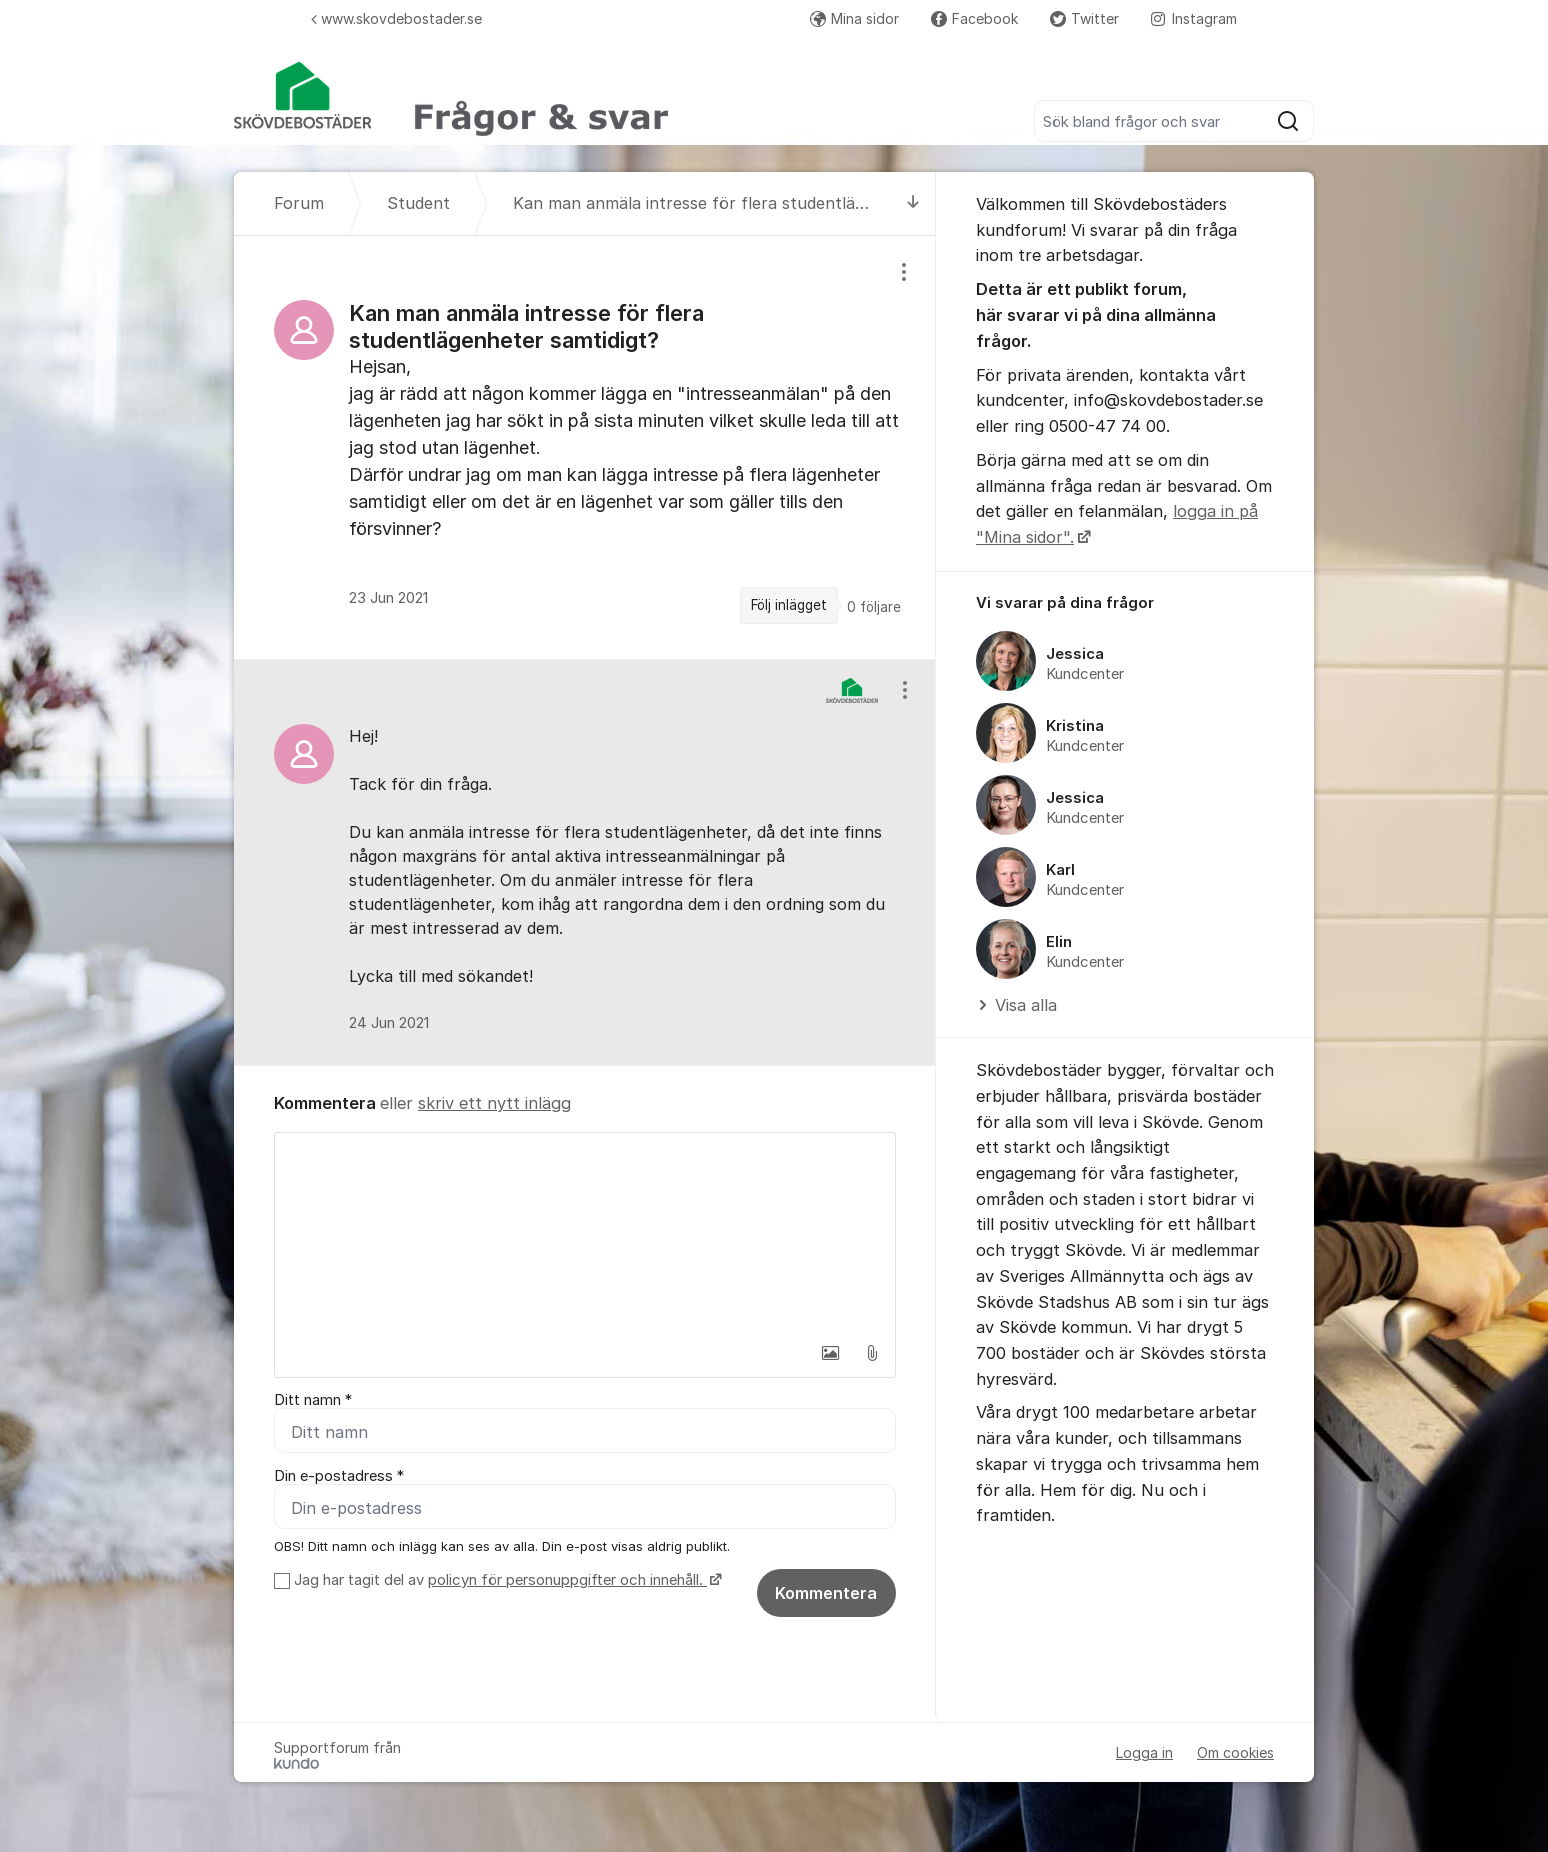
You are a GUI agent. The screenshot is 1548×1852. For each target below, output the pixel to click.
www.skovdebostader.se (396, 18)
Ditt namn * (313, 1400)
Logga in (1144, 1752)
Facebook (974, 18)
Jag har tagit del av (505, 1580)
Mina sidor (854, 18)
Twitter (1084, 18)
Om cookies (1235, 1752)
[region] (585, 447)
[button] (830, 1353)
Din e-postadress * (339, 1476)
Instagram (1194, 18)
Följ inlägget (789, 605)
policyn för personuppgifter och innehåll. (567, 1580)
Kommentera (826, 1593)
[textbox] (585, 1233)
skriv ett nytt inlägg (494, 1103)
